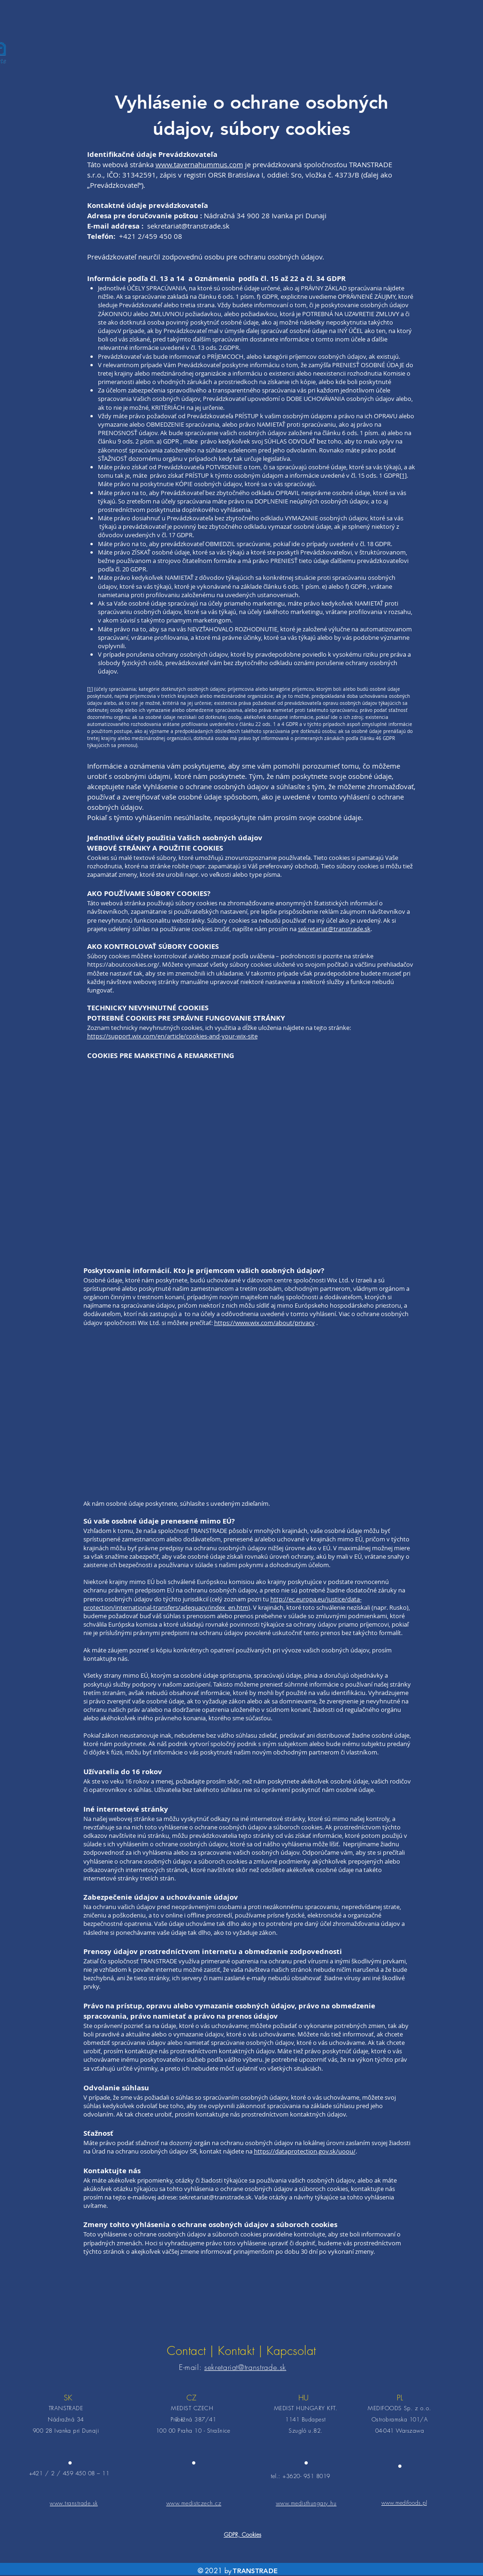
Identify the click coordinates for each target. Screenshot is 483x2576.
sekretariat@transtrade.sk (188, 225)
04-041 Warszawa (399, 2431)
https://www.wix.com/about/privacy (264, 1322)
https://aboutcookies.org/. (124, 964)
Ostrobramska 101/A (400, 2419)
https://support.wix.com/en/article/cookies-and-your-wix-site (172, 1036)
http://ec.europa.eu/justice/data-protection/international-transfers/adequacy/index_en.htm (222, 1603)
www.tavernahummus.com (199, 164)
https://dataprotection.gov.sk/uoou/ (305, 2151)
